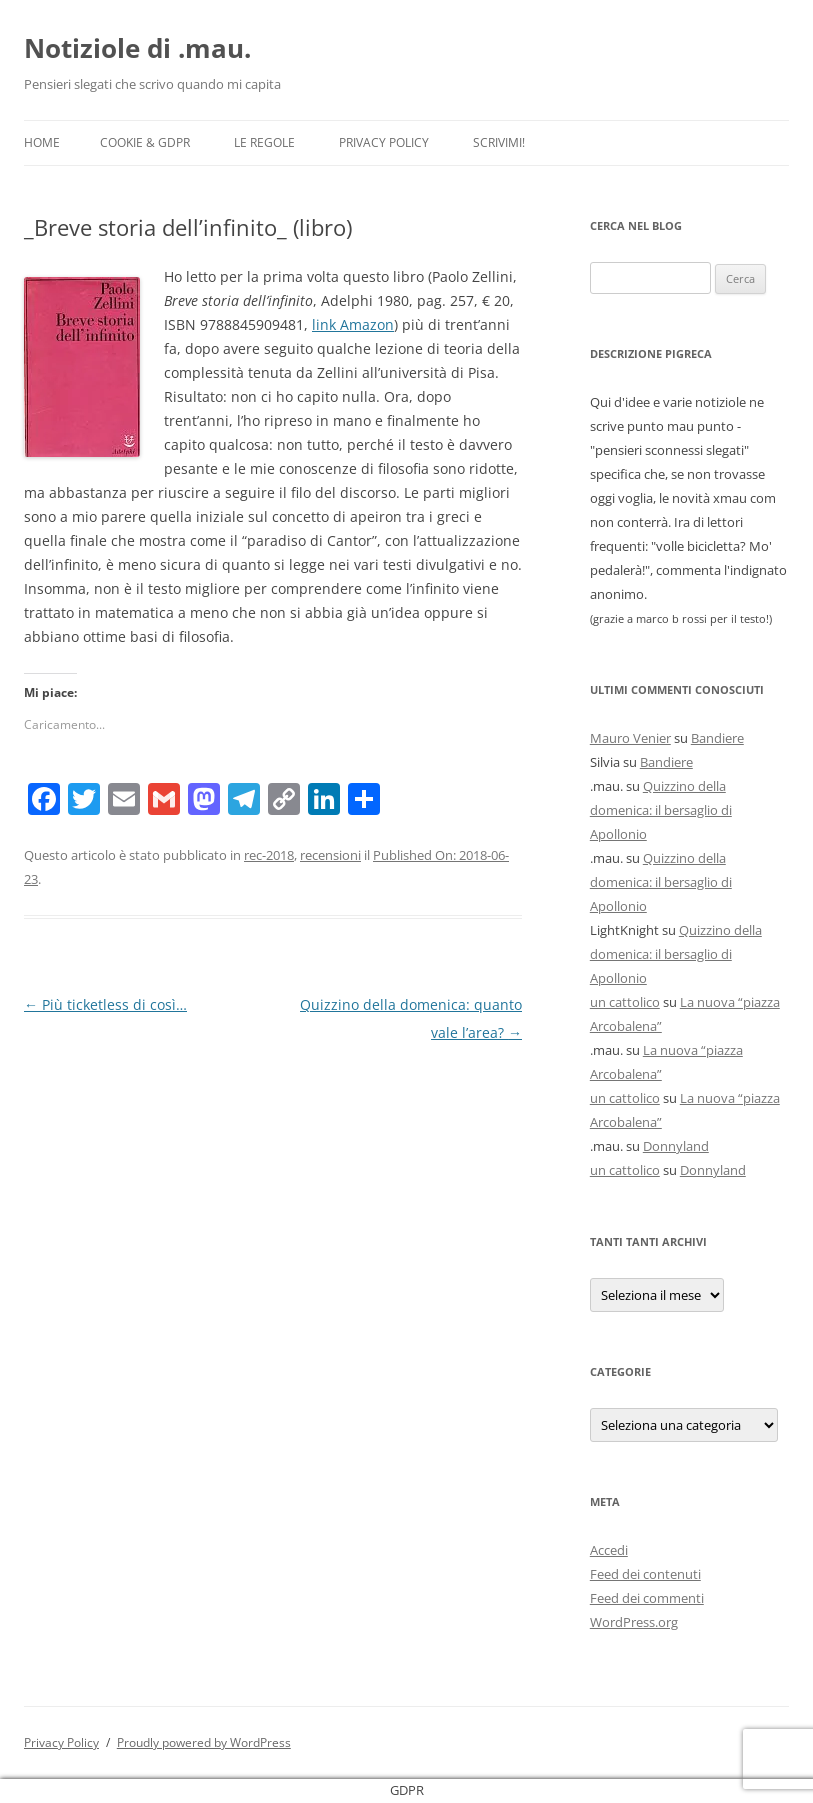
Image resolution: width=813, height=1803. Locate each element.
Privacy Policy (384, 142)
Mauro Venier (630, 738)
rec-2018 (269, 855)
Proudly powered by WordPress (204, 1742)
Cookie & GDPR (145, 142)
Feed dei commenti (647, 1598)
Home (42, 142)
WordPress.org (634, 1622)
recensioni (330, 855)
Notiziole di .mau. (137, 48)
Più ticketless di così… (105, 1004)
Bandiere (717, 738)
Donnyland (676, 1146)
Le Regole (264, 142)
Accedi (609, 1550)
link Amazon (353, 324)
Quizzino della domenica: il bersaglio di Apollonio (661, 810)
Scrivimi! (499, 142)
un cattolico (625, 1002)
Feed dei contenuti (645, 1574)
